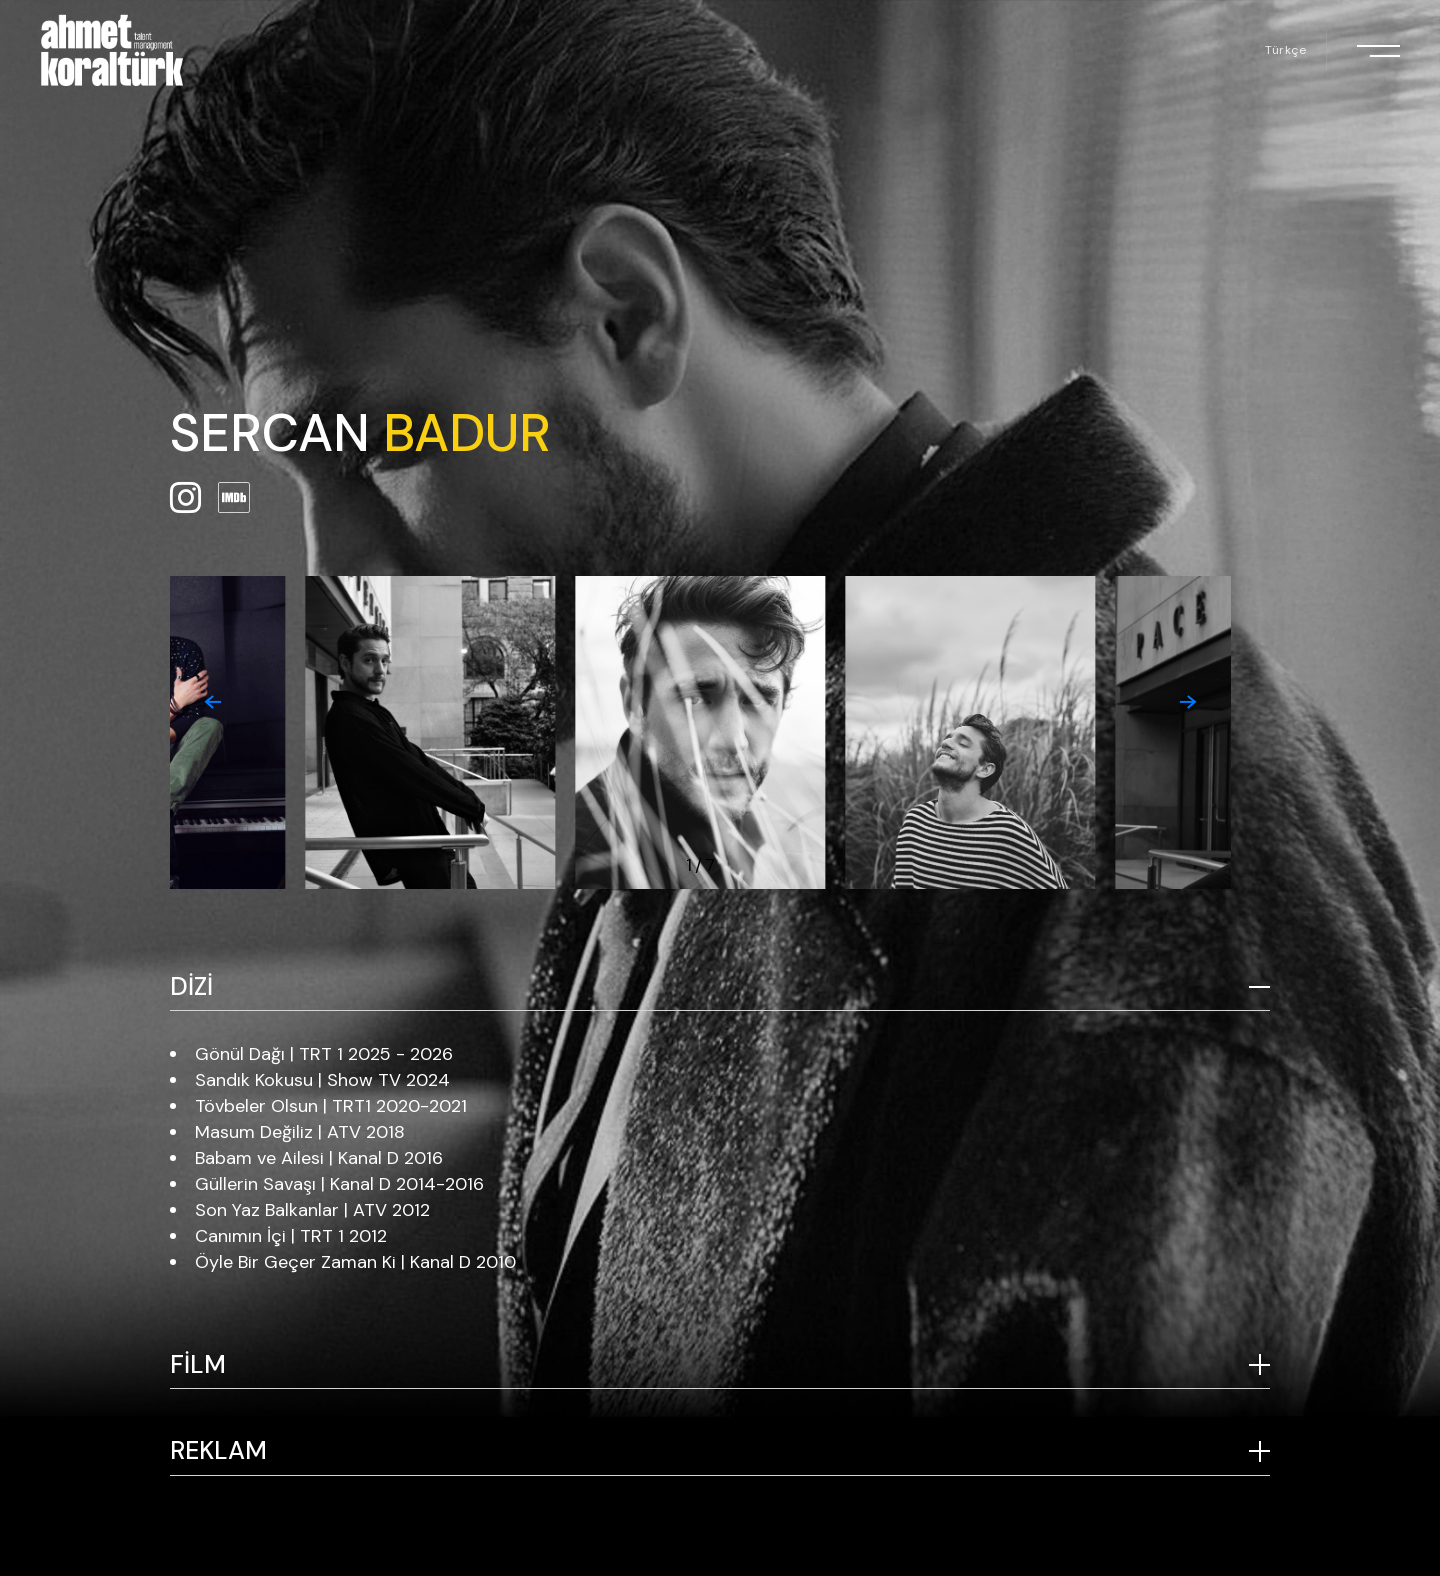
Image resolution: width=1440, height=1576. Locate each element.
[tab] (720, 988)
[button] (213, 702)
